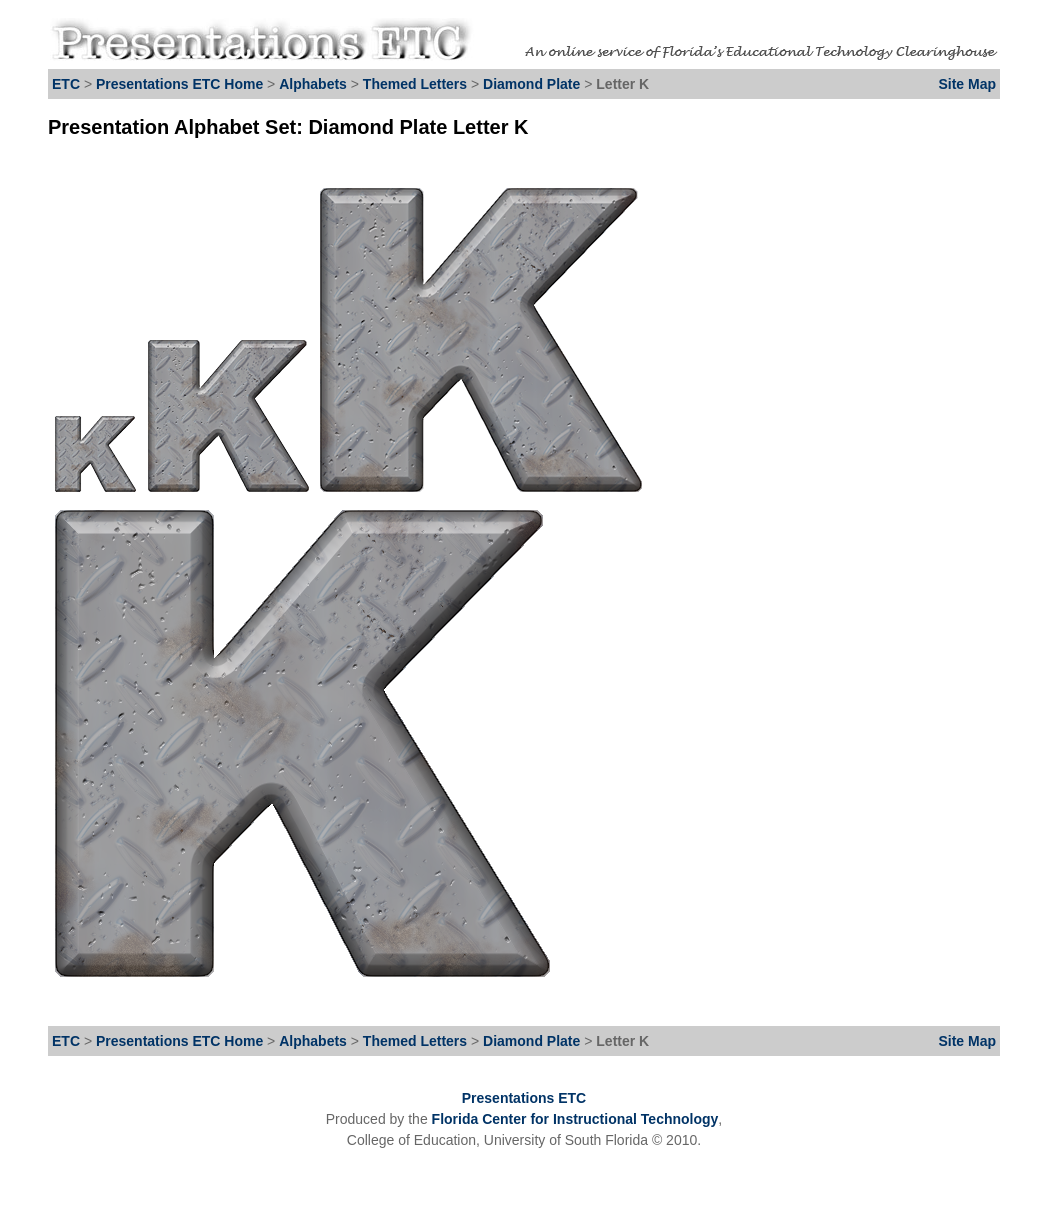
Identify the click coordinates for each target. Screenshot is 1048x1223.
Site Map (967, 84)
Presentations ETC (524, 1098)
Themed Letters (415, 84)
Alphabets (313, 84)
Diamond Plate (533, 84)
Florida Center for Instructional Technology (575, 1119)
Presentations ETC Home (179, 84)
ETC (66, 84)
